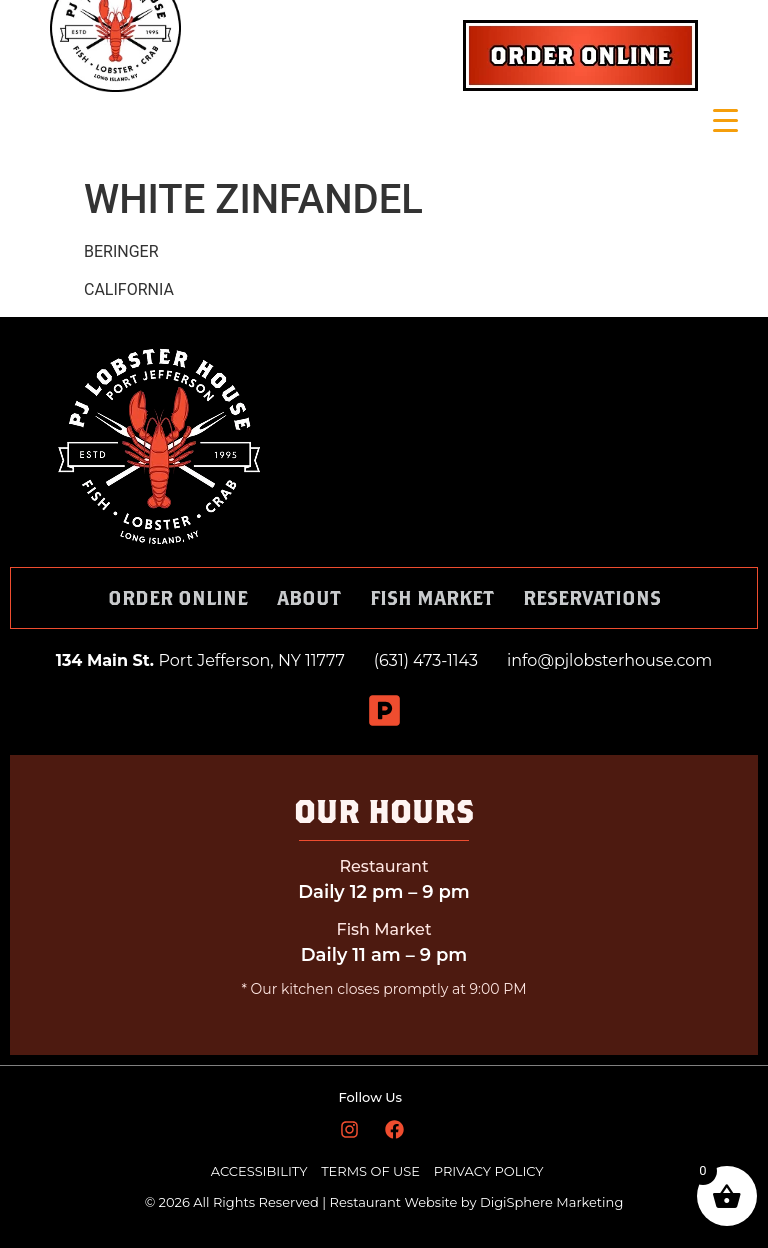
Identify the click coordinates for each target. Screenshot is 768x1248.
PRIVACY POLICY (489, 1171)
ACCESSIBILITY (259, 1171)
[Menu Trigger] (725, 120)
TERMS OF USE (372, 1171)
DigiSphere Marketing (551, 1202)
